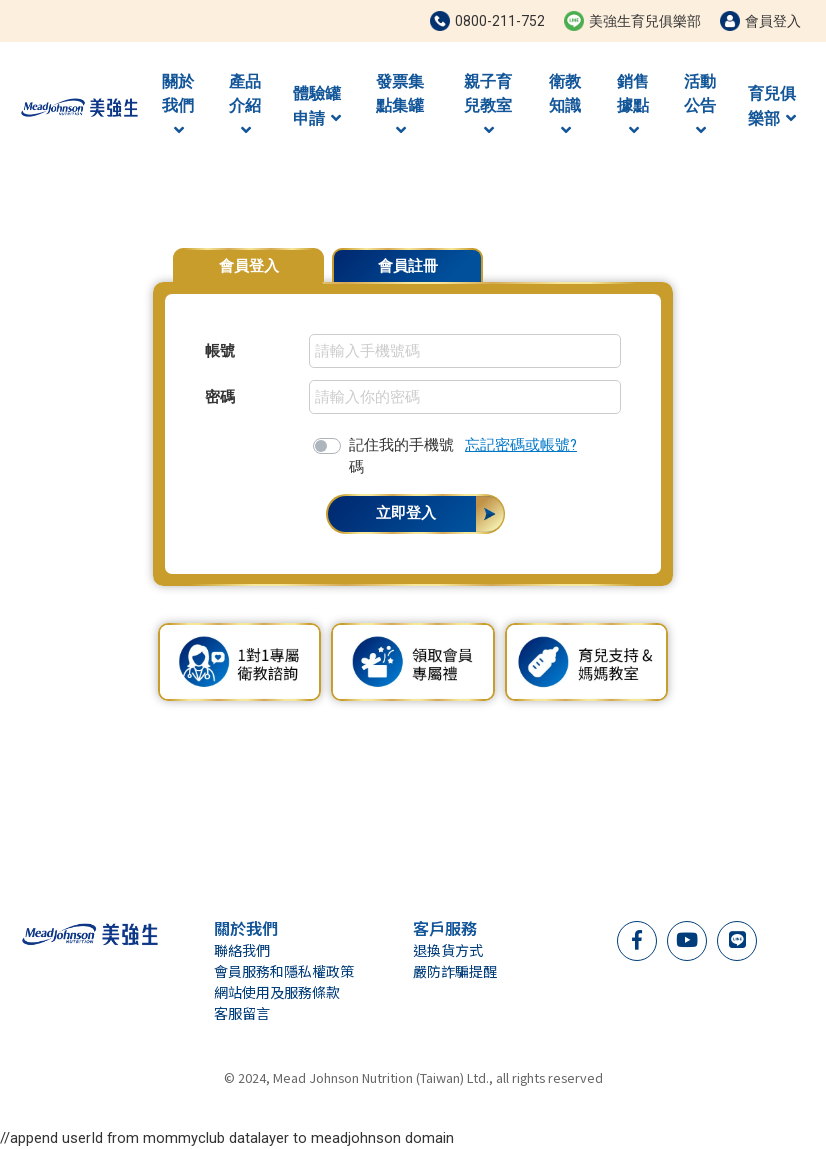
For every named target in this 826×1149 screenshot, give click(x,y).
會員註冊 (408, 266)
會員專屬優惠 (623, 256)
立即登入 (406, 513)
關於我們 (178, 105)
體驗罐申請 (317, 105)
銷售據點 (633, 105)
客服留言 (242, 1013)
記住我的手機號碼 (401, 456)
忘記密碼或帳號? (521, 445)
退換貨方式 (448, 950)
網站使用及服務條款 (277, 992)
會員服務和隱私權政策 (284, 971)
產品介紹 (245, 105)
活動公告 (700, 105)
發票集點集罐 (400, 105)
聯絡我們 (242, 950)
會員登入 (249, 266)
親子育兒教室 (488, 105)
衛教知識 (565, 105)
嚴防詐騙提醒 (455, 971)
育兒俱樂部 (772, 105)
